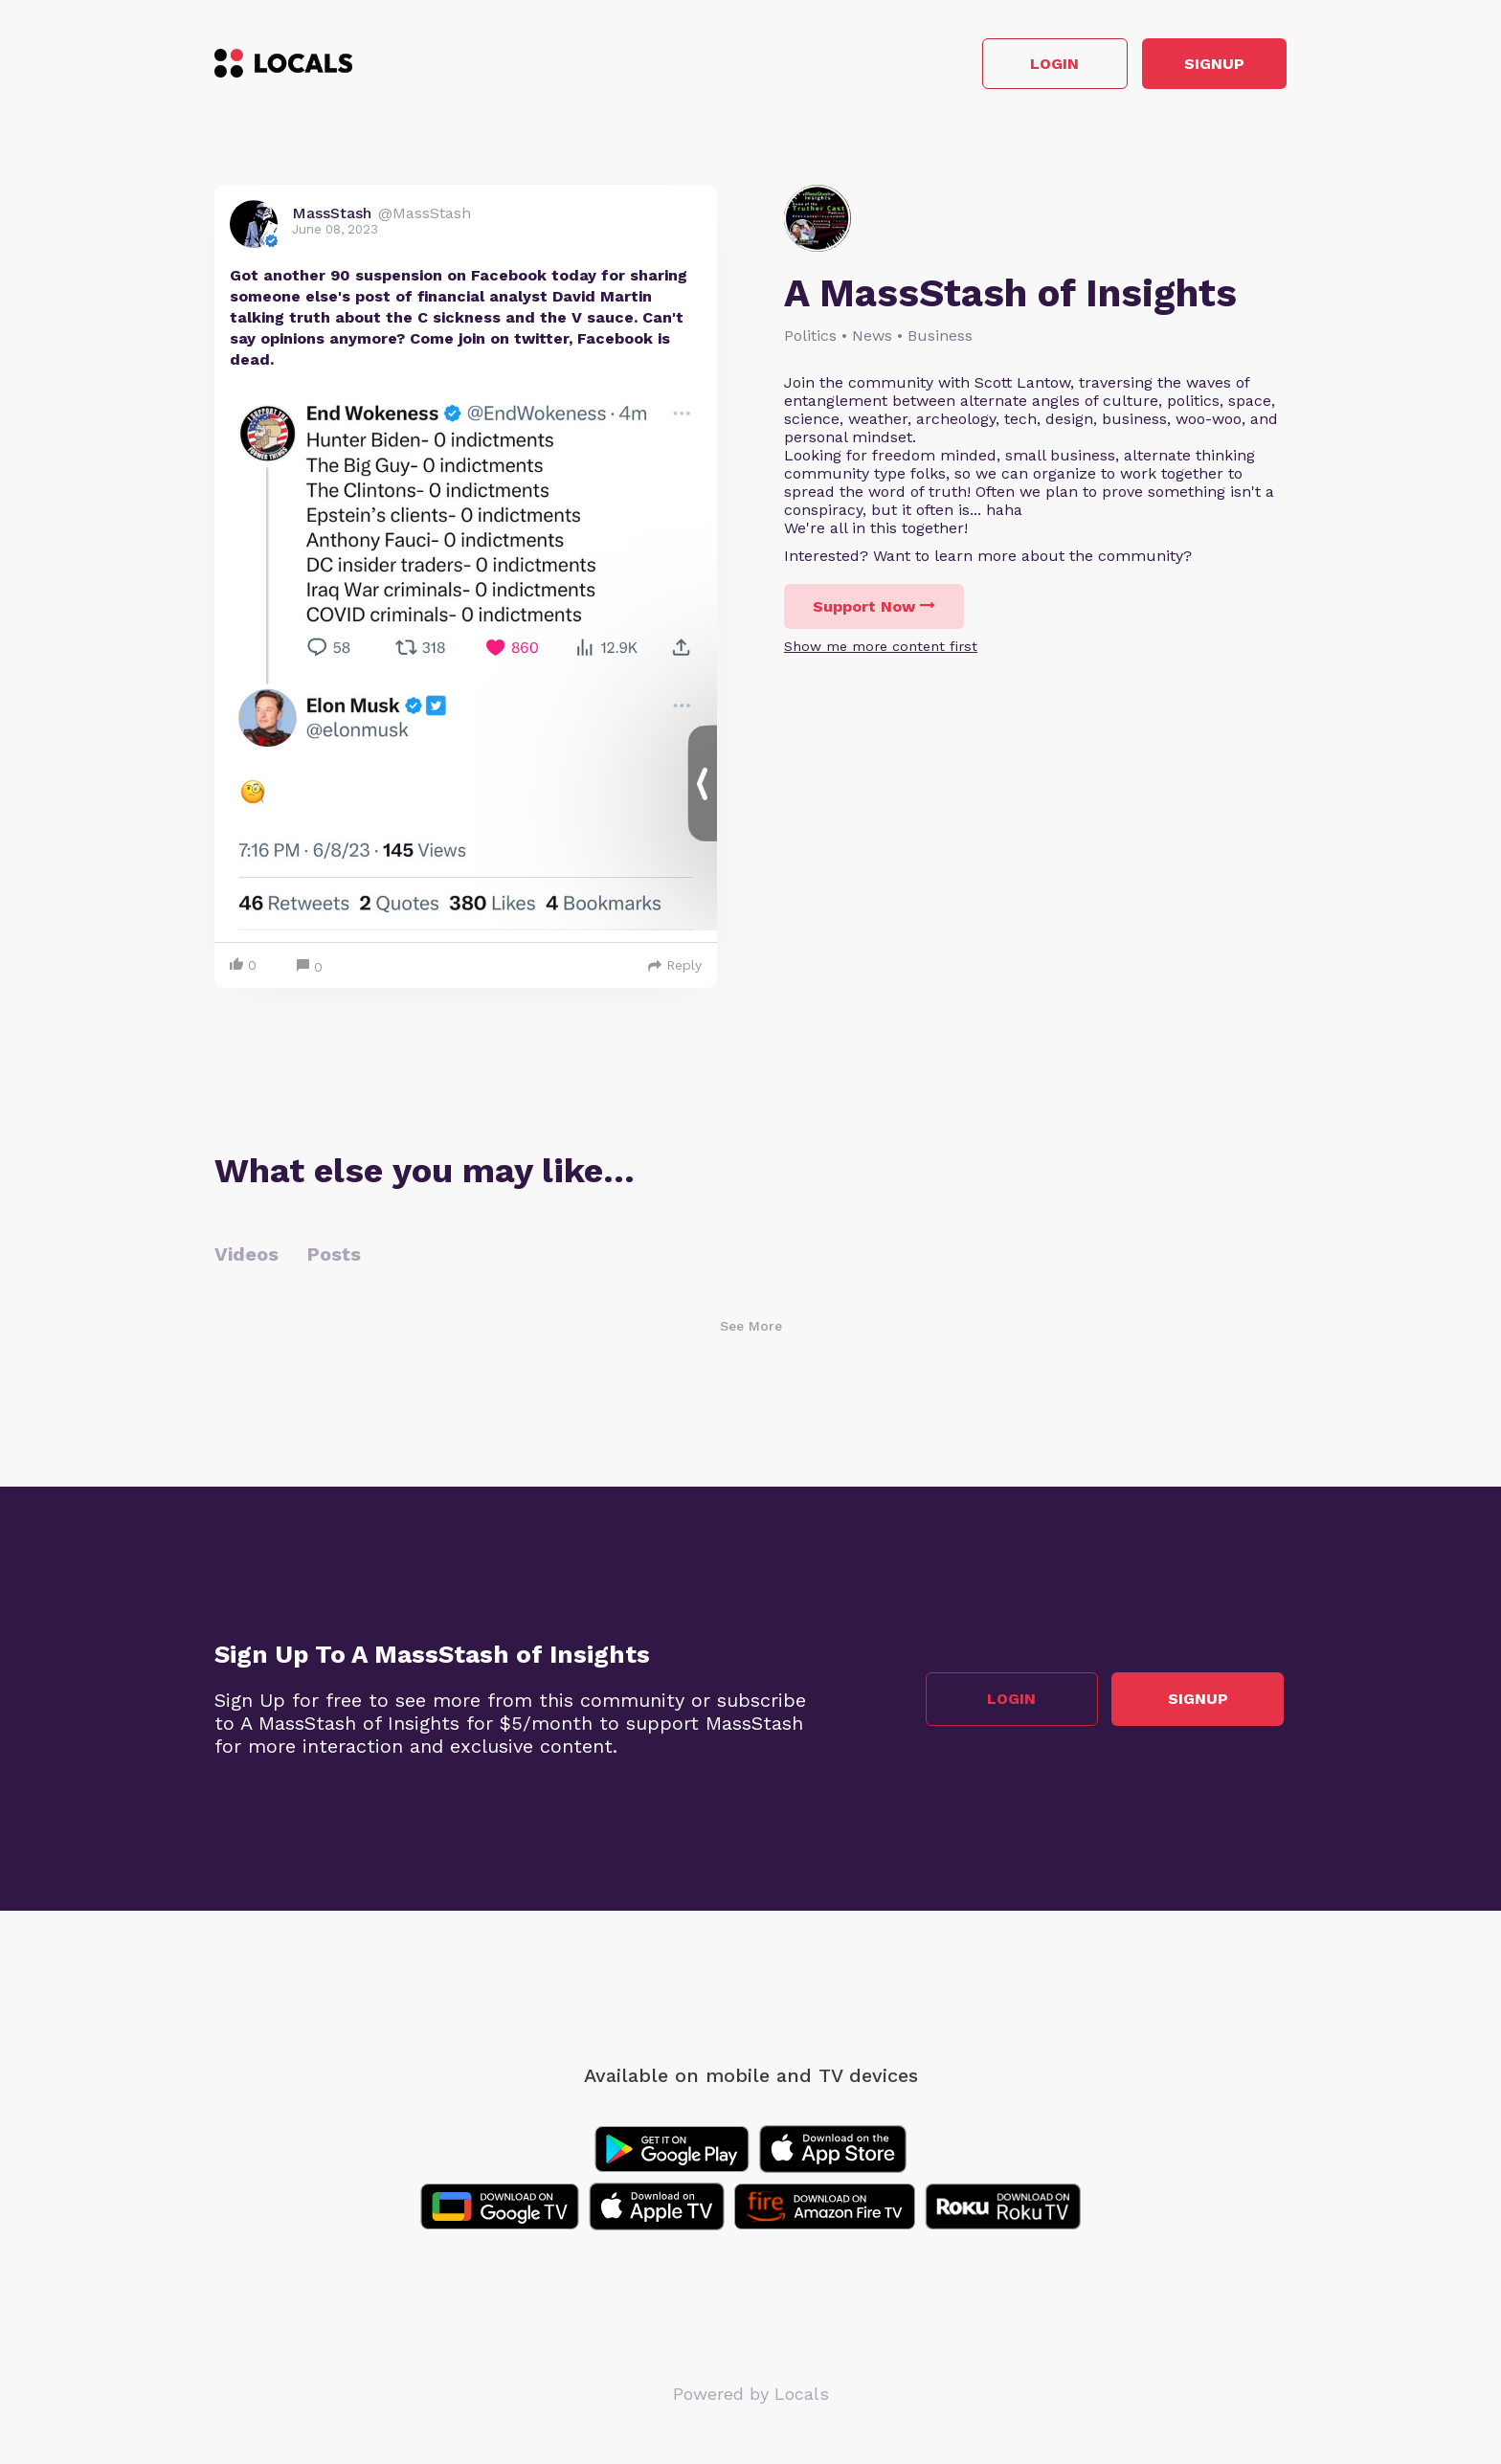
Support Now (874, 609)
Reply (675, 967)
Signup (1201, 65)
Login (1014, 65)
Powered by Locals (751, 2396)
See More (751, 1328)
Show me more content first (880, 649)
